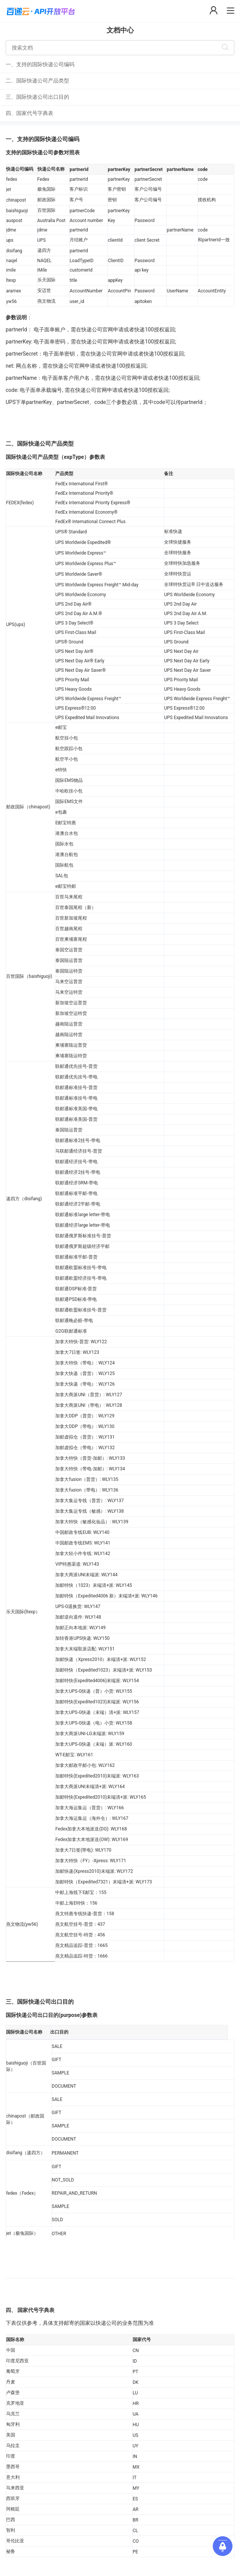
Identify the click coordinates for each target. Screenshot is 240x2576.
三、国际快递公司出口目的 (37, 97)
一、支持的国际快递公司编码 (40, 64)
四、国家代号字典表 (29, 113)
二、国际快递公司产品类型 (37, 81)
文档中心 (120, 30)
